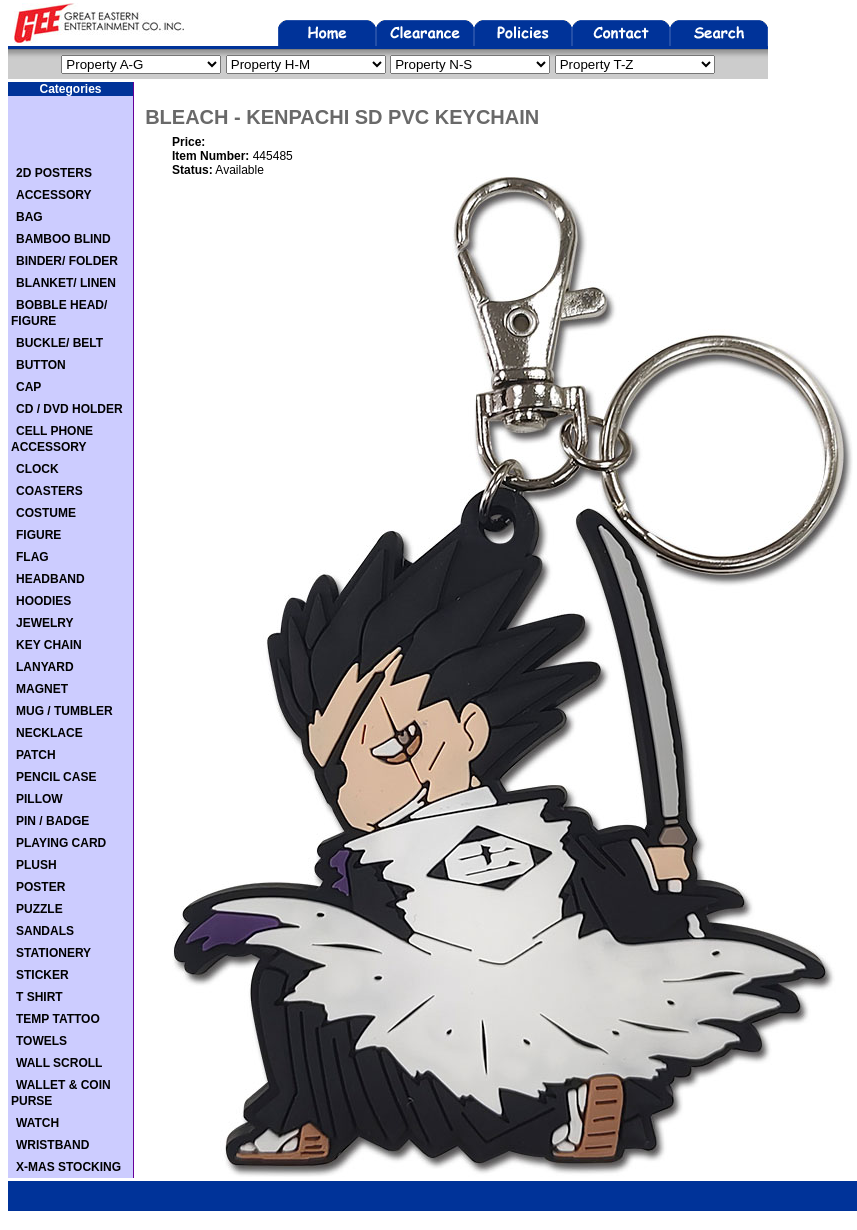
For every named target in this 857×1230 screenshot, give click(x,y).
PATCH (36, 755)
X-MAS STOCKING (68, 1167)
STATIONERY (53, 953)
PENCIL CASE (56, 777)
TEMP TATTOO (58, 1019)
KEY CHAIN (49, 645)
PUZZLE (39, 909)
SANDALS (45, 931)
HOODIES (43, 601)
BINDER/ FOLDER (67, 261)
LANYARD (45, 667)
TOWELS (41, 1041)
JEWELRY (45, 623)
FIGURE (38, 535)
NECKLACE (49, 733)
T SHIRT (39, 997)
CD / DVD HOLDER (69, 409)
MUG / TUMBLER (64, 711)
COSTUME (46, 513)
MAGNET (42, 689)
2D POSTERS (54, 173)
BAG (29, 217)
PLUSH (36, 865)
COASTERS (49, 491)
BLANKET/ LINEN (66, 283)
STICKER (42, 975)
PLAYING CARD (61, 843)
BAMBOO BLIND (63, 239)
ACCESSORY (54, 195)
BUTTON (41, 365)
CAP (28, 387)
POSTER (40, 887)
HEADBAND (50, 579)
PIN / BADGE (52, 821)
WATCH (37, 1123)
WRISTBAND (52, 1145)
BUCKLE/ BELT (59, 343)
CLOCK (37, 469)
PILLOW (39, 799)
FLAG (32, 557)
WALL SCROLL (59, 1063)
